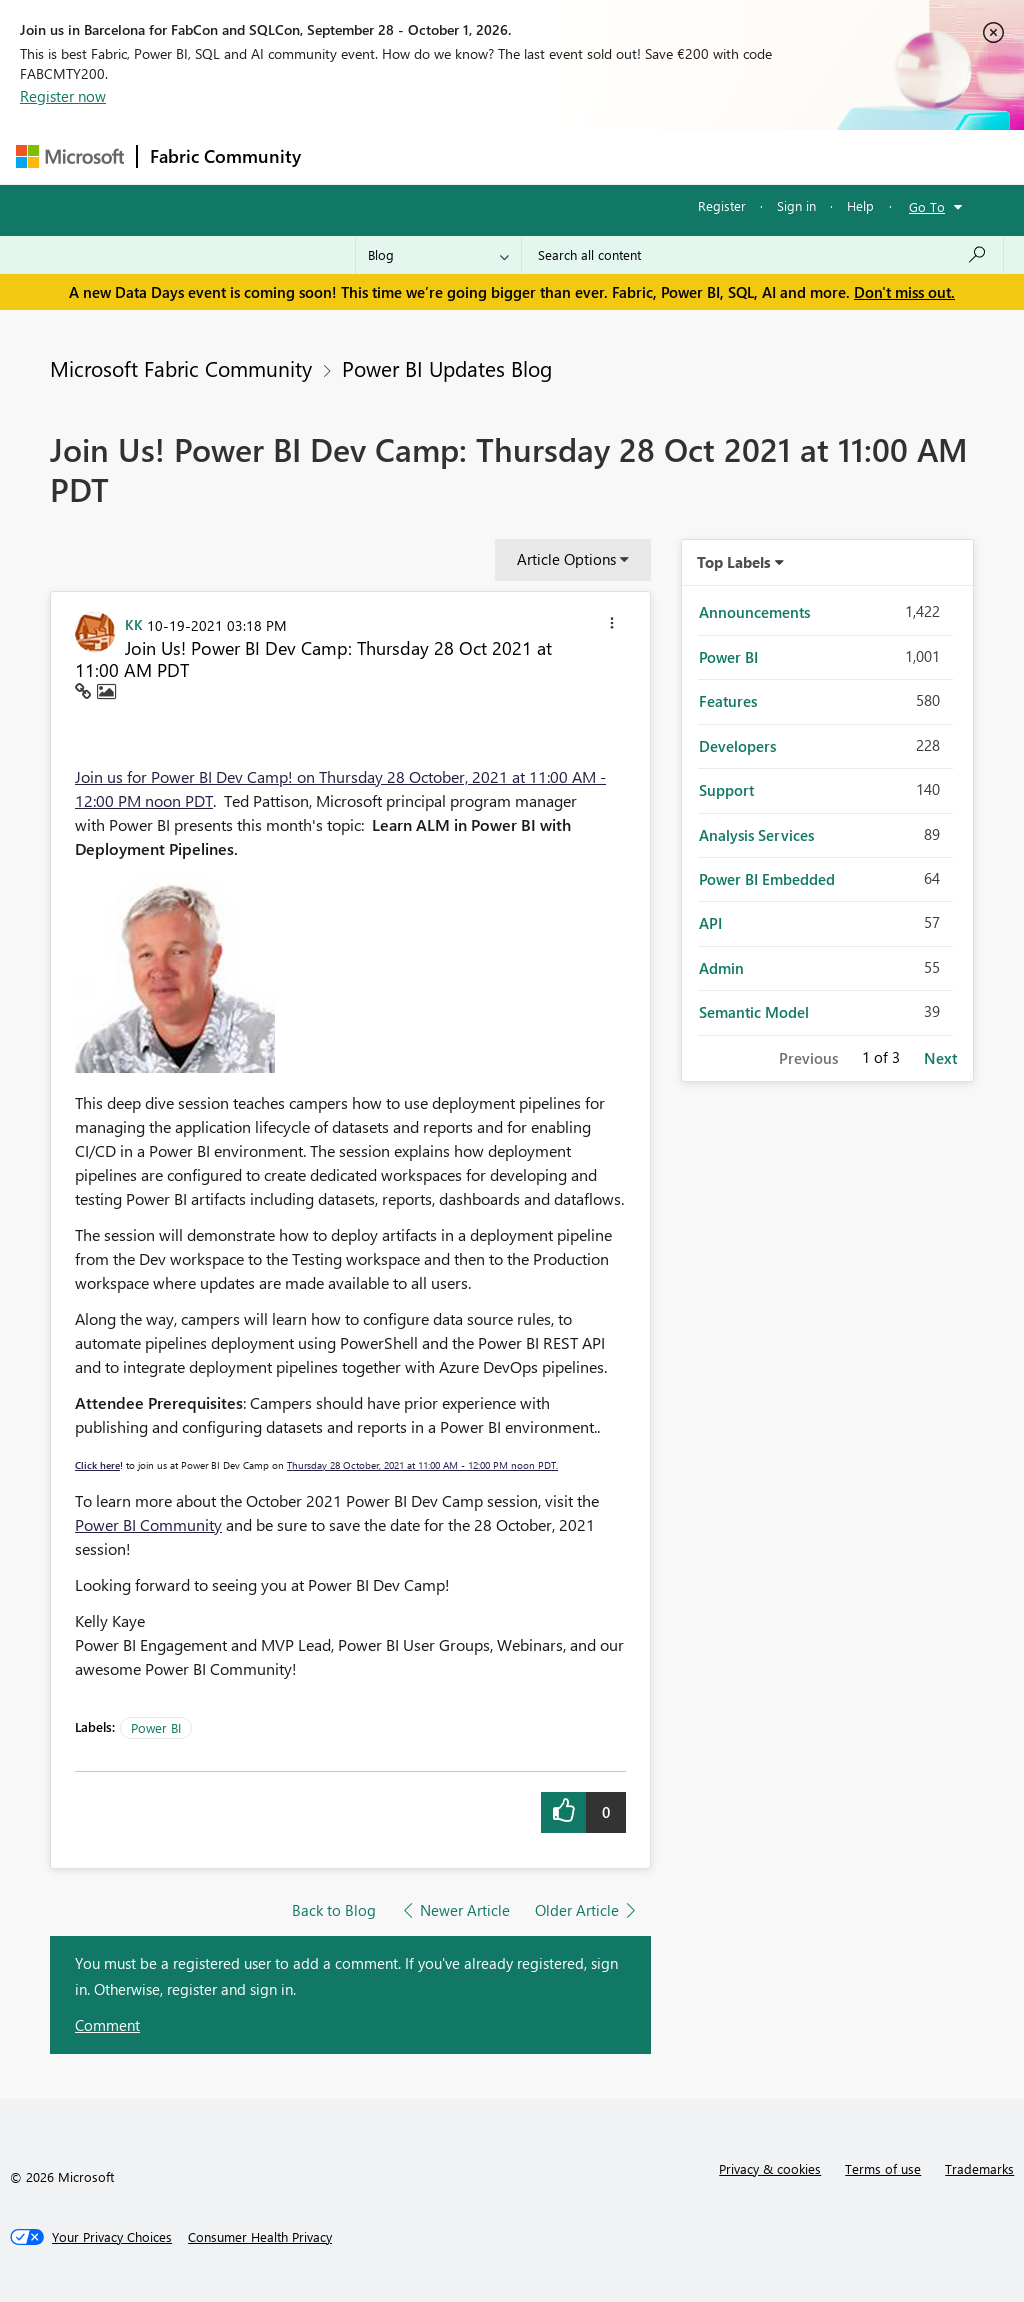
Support (726, 790)
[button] (612, 626)
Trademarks (979, 2168)
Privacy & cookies (770, 2168)
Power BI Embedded (767, 879)
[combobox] (762, 255)
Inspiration (434, 156)
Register (722, 205)
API (710, 923)
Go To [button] (927, 206)
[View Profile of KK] (134, 624)
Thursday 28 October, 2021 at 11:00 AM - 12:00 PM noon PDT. (422, 1465)
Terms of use (883, 2168)
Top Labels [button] (734, 562)
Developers (737, 746)
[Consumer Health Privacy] (260, 2237)
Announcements (754, 612)
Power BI (156, 1727)
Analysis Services (756, 835)
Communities (605, 156)
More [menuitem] (763, 156)
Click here (97, 1465)
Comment (107, 2025)
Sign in (796, 205)
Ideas (516, 156)
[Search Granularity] (438, 255)
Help (860, 205)
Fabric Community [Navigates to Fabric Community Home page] (225, 156)
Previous (808, 1058)
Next (940, 1058)
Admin (721, 968)
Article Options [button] (566, 559)
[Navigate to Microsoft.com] (70, 156)
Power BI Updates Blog (447, 368)
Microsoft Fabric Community (181, 368)
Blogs (695, 156)
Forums (346, 156)
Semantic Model (754, 1012)
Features (728, 701)
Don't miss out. (904, 292)
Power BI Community (148, 1524)
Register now (63, 96)
